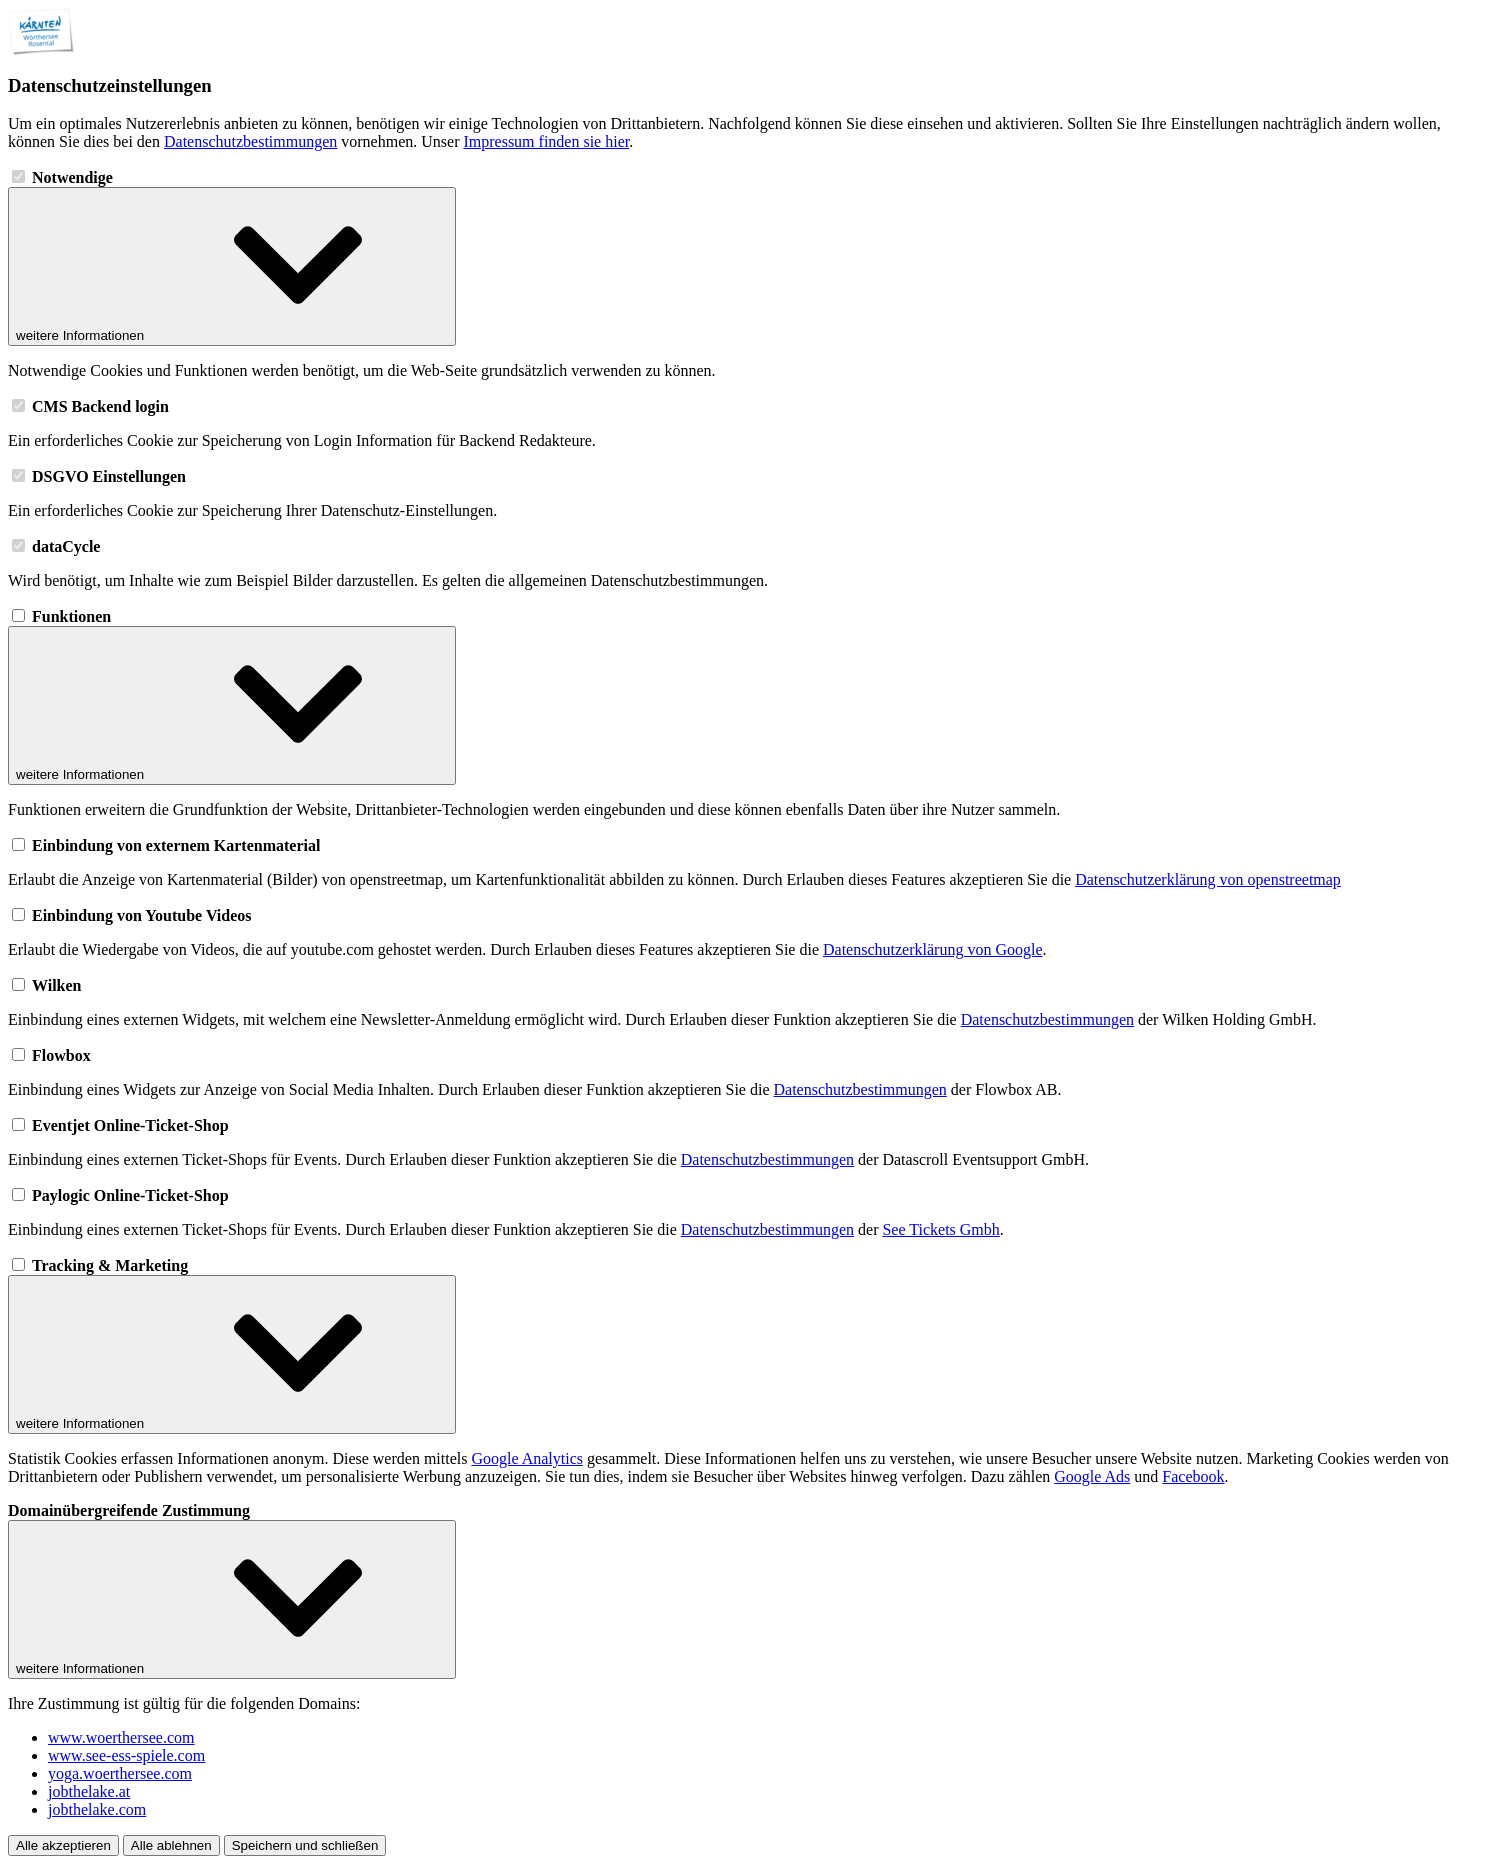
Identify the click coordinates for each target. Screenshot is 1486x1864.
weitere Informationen (232, 266)
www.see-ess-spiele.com (126, 1755)
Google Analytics (527, 1458)
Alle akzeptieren (63, 1845)
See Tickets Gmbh (940, 1229)
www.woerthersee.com (121, 1737)
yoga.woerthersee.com (120, 1773)
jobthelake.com (97, 1809)
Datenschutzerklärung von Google (932, 949)
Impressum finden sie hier (546, 141)
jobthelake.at (89, 1791)
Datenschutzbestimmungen (250, 141)
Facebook (1193, 1476)
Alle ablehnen (171, 1845)
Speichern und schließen (305, 1845)
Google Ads (1092, 1476)
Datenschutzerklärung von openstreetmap (1208, 879)
